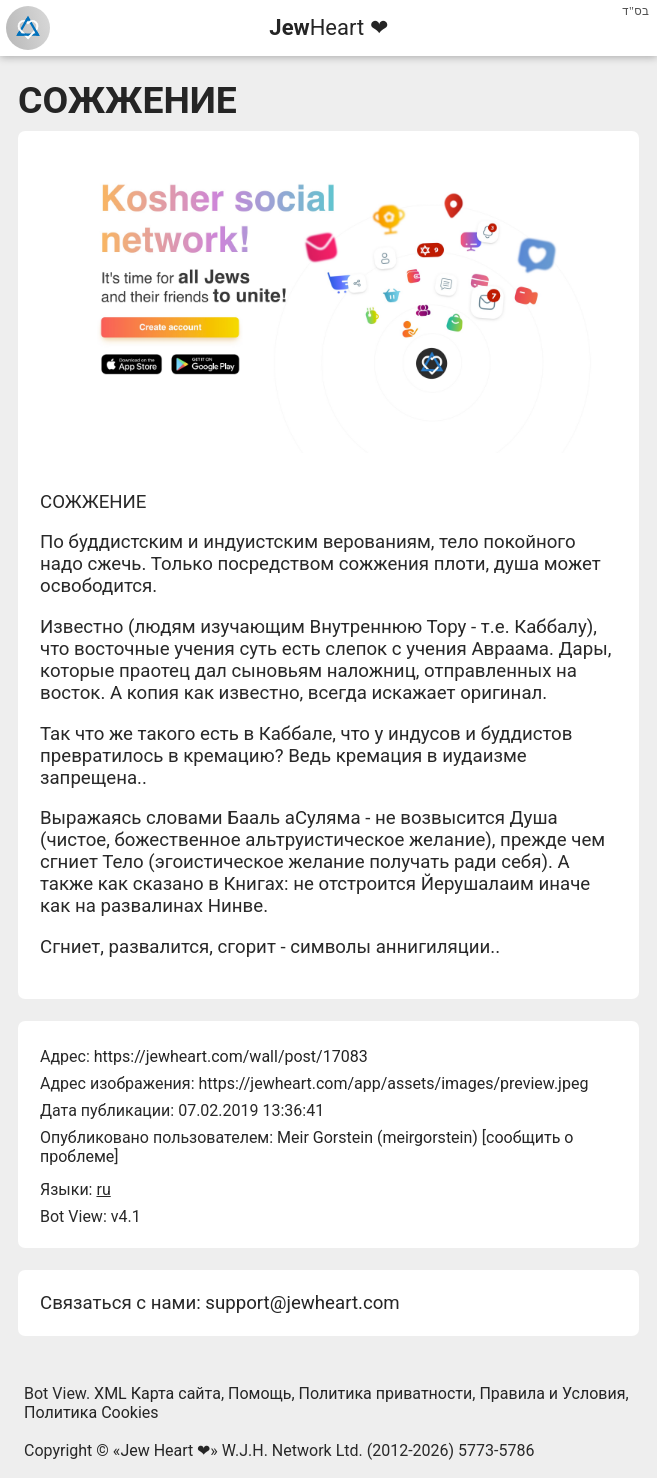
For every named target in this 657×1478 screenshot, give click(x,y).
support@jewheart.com (302, 1303)
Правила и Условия (552, 1393)
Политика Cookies (91, 1412)
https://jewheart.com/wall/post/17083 (231, 1056)
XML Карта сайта (157, 1393)
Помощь (259, 1393)
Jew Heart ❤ (165, 1450)
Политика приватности (386, 1393)
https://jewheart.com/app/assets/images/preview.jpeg (393, 1083)
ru (103, 1189)
